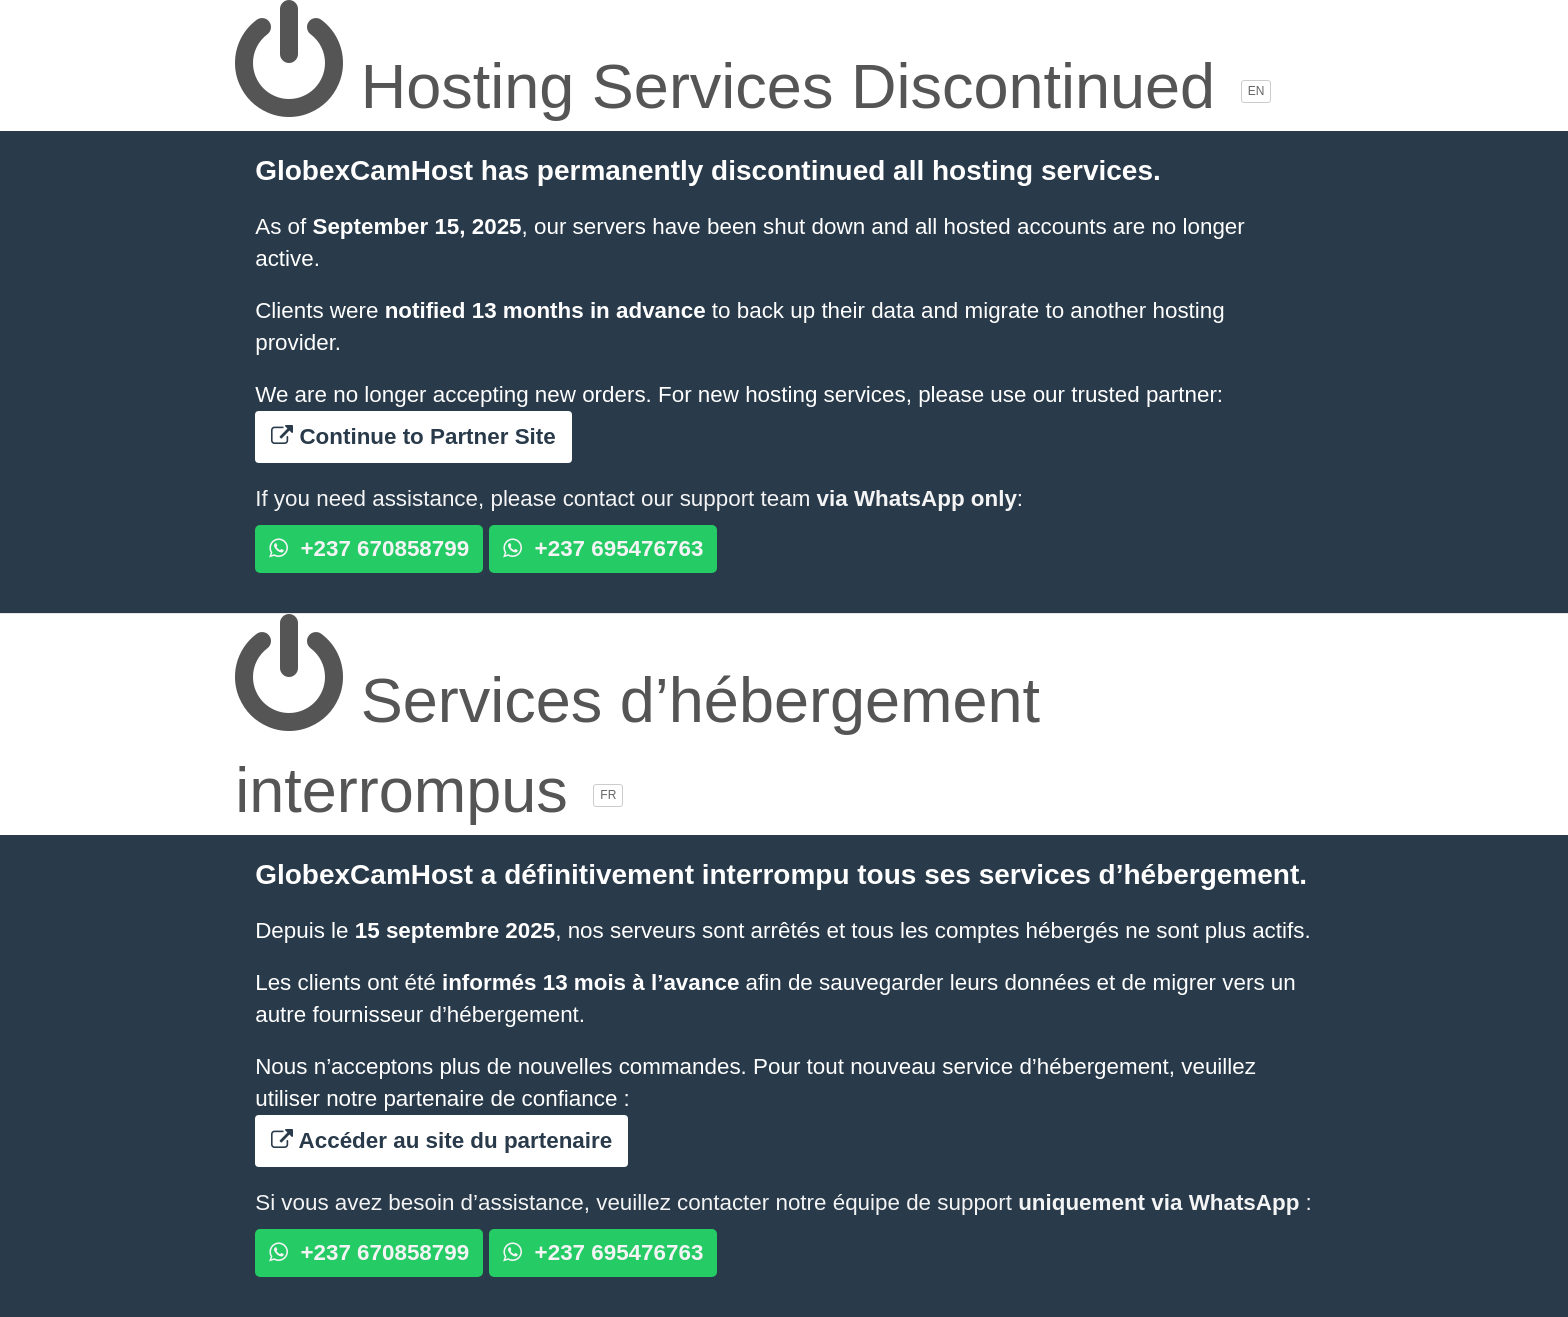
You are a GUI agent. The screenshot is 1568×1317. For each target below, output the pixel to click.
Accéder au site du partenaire (441, 1140)
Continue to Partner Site (413, 436)
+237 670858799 (369, 548)
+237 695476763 (603, 548)
